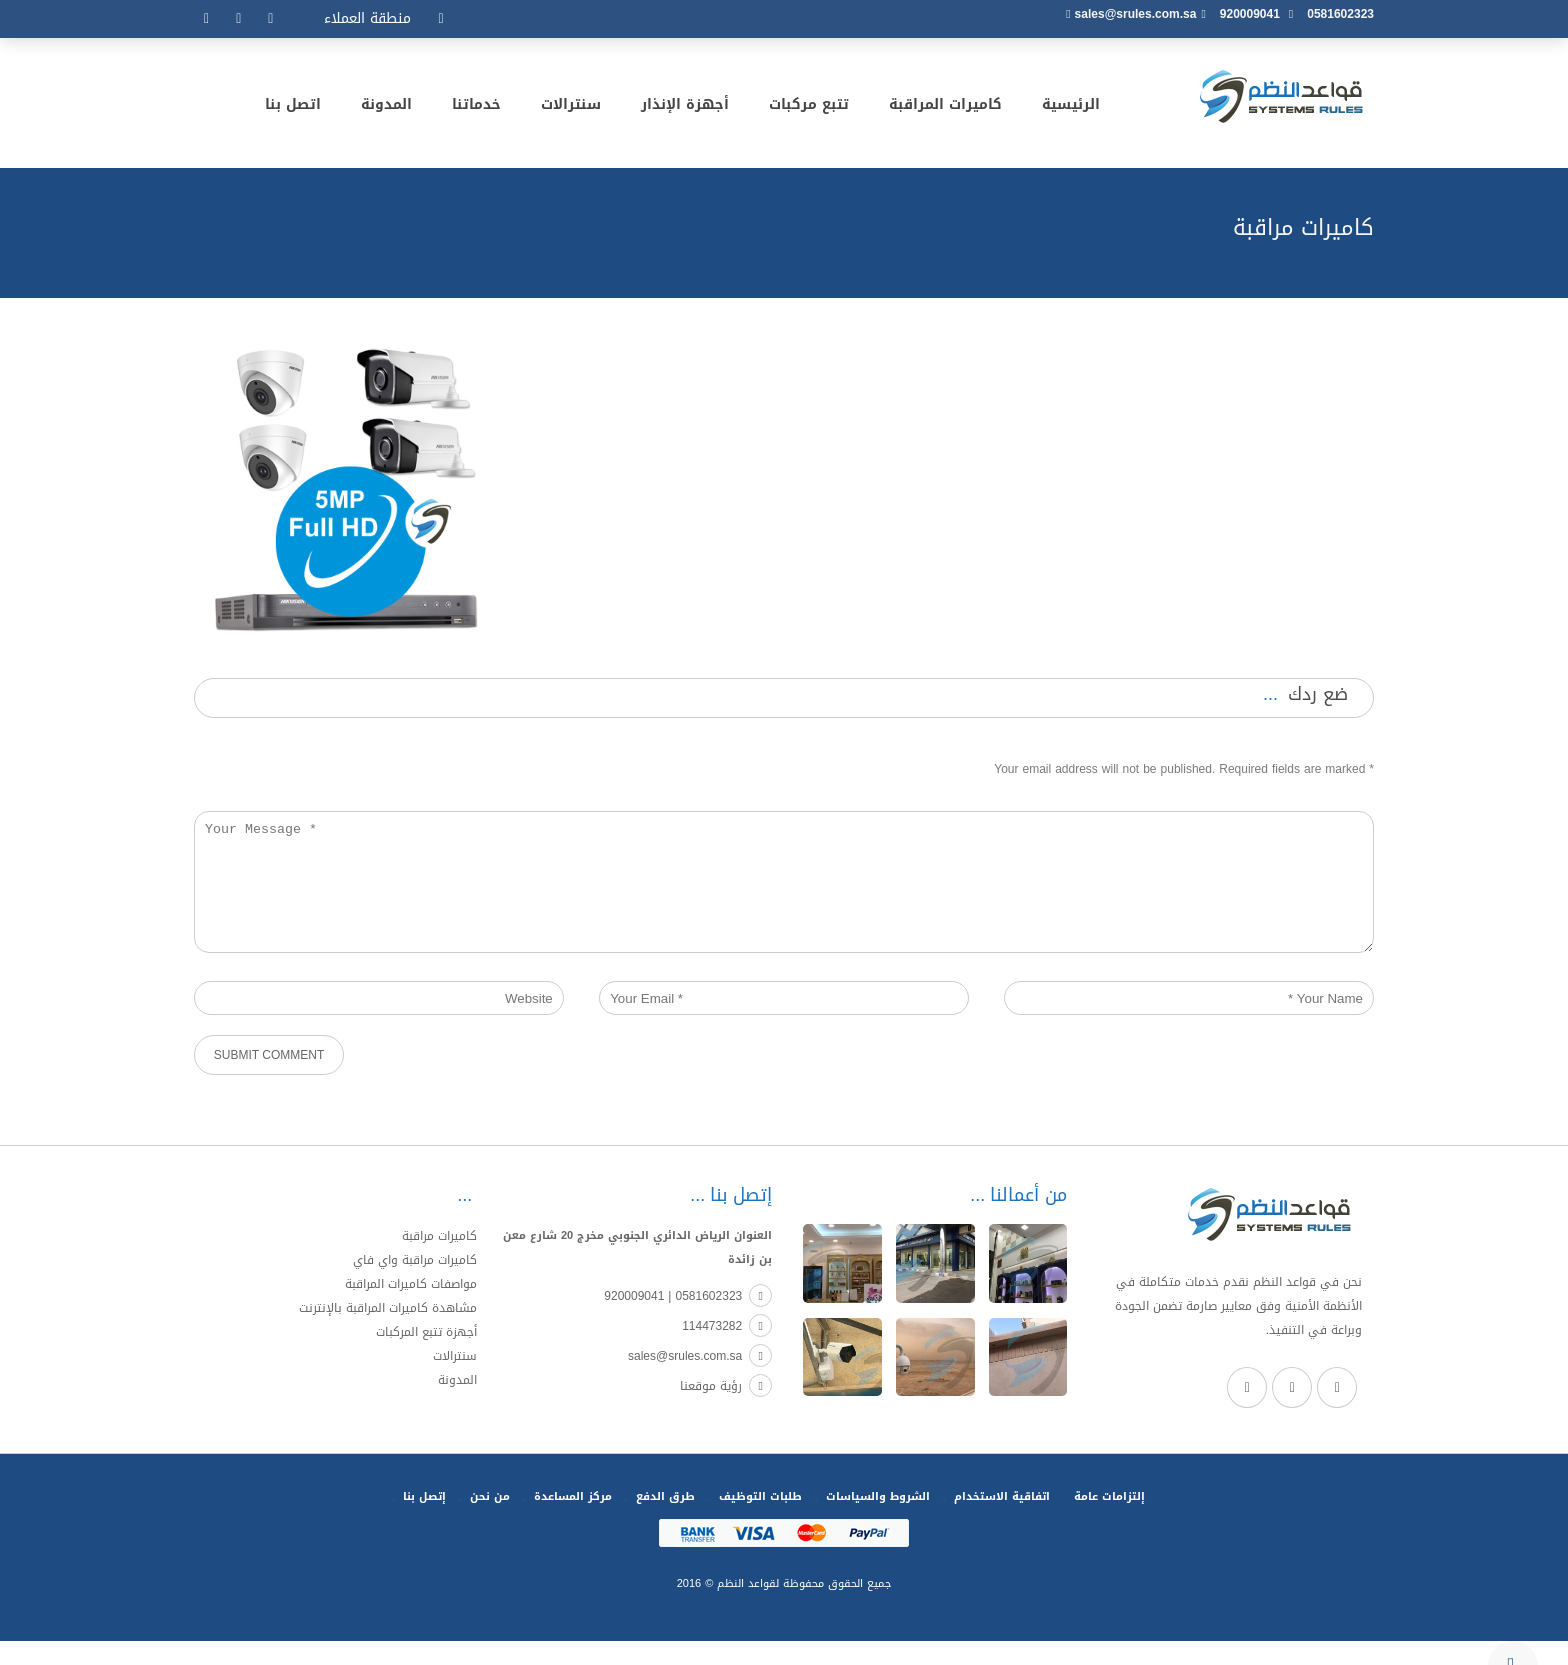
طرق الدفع (665, 1520)
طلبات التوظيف (760, 1520)
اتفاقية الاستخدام (1002, 1520)
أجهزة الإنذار (685, 108)
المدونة (386, 108)
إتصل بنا (424, 1520)
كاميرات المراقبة (945, 108)
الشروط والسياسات (878, 1520)
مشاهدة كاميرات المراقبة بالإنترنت (388, 1332)
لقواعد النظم (746, 1607)
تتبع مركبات (809, 108)
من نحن (490, 1520)
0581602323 (1340, 14)
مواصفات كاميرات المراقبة (411, 1308)
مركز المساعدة (573, 1520)
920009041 (1250, 14)
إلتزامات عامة (1109, 1520)
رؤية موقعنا (726, 1410)
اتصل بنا (293, 108)
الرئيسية (1071, 108)
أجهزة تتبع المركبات (426, 1356)
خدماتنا (476, 108)
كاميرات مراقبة (439, 1260)
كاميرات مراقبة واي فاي (415, 1284)
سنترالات (571, 108)
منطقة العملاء (367, 18)
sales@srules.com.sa (1136, 14)
